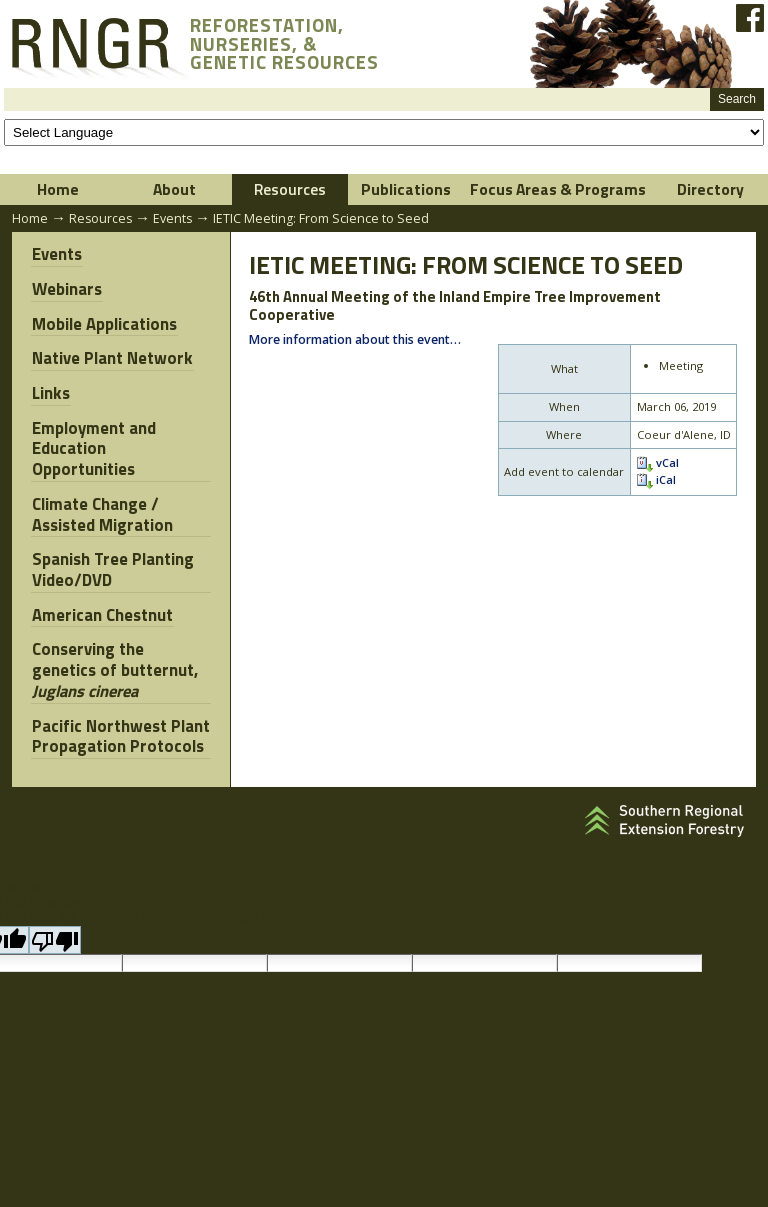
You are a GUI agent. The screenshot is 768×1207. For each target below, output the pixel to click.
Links (50, 390)
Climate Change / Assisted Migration (101, 509)
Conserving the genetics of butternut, (121, 662)
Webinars (66, 289)
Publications (406, 189)
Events (172, 218)
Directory (710, 189)
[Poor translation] (55, 929)
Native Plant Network (111, 357)
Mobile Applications (103, 323)
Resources (290, 189)
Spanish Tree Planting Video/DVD (112, 564)
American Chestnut (101, 608)
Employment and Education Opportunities (93, 444)
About (174, 189)
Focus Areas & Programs (558, 189)
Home (58, 189)
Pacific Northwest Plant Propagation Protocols (120, 727)
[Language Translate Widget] (384, 132)
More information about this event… (355, 340)
